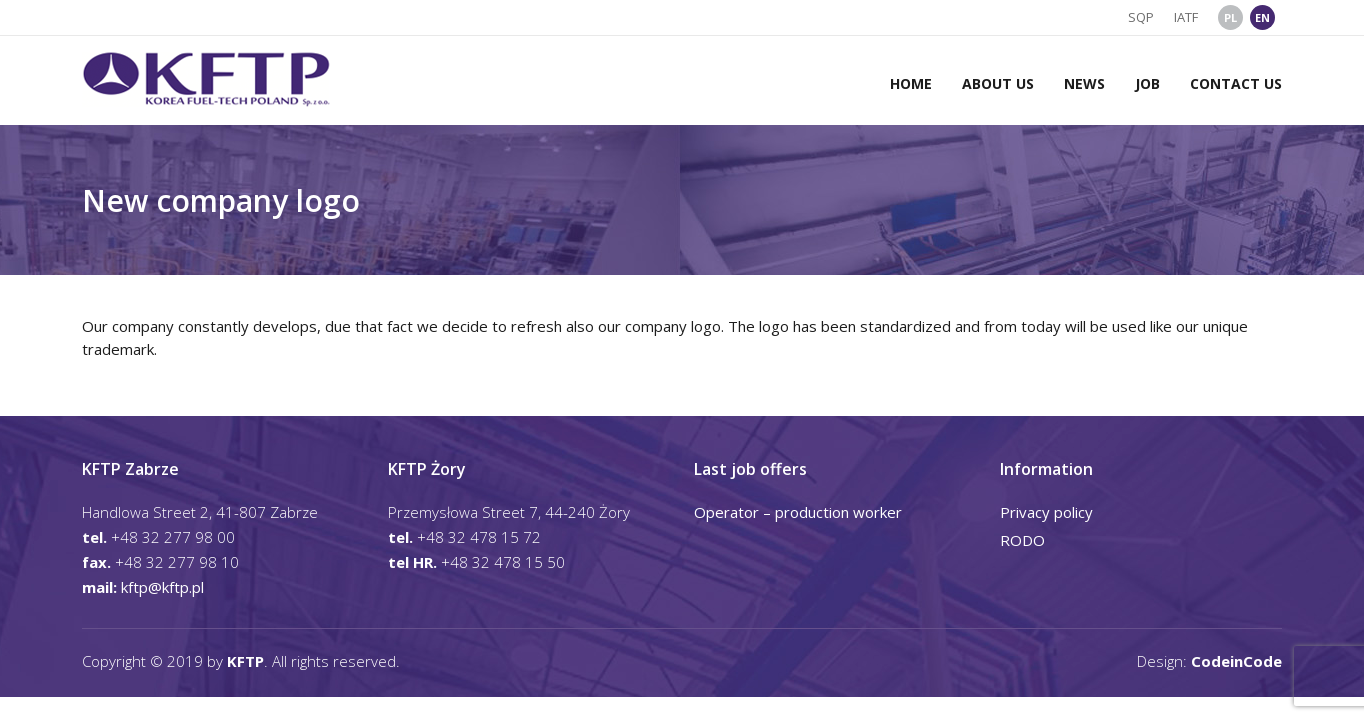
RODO (1022, 540)
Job (1147, 83)
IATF (1186, 17)
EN (1262, 17)
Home (911, 83)
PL (1230, 17)
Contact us (1236, 83)
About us (998, 83)
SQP (1141, 17)
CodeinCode (1236, 661)
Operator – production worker (798, 512)
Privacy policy (1046, 512)
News (1084, 83)
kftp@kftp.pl (162, 587)
